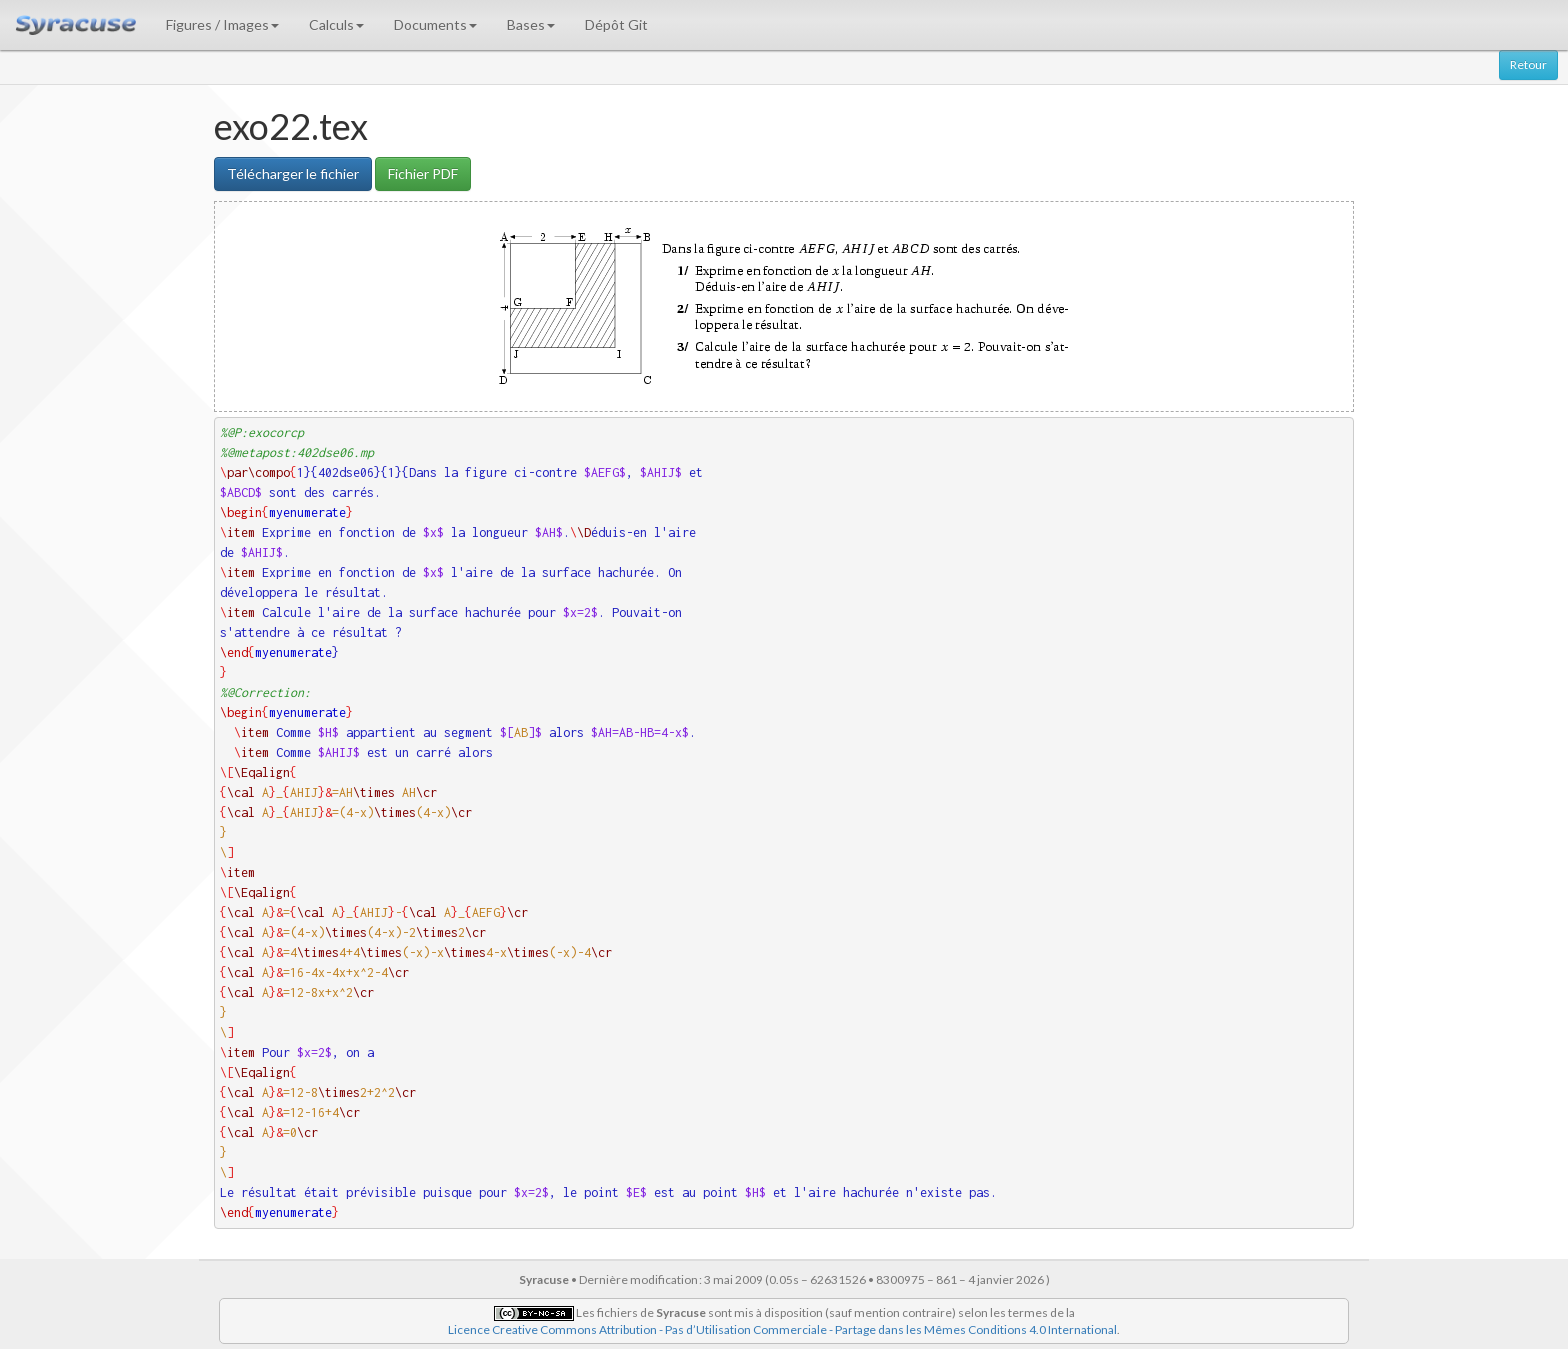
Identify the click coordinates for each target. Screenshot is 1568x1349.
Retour (1528, 64)
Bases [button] (531, 24)
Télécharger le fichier (293, 173)
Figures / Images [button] (222, 24)
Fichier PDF (423, 173)
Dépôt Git (616, 24)
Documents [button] (435, 24)
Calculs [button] (336, 24)
